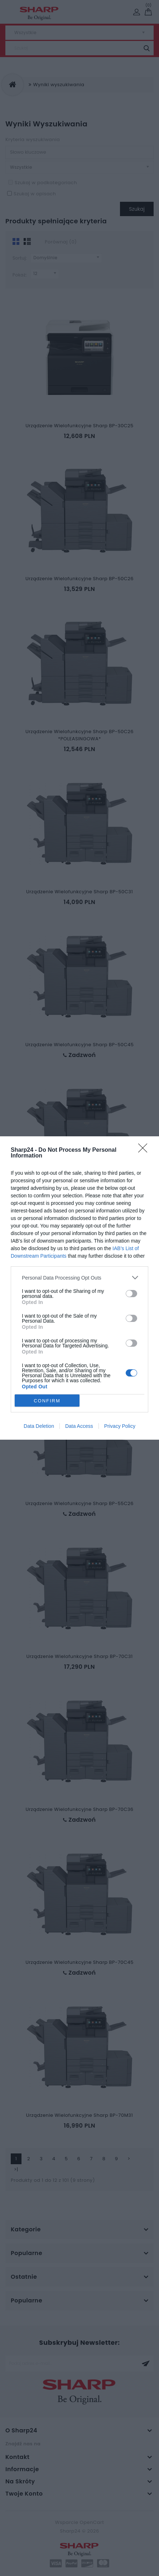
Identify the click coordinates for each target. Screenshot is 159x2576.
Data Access (79, 1426)
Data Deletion (39, 1426)
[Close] (145, 1150)
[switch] (131, 1293)
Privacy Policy (119, 1426)
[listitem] (79, 1277)
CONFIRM (47, 1400)
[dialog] (79, 1288)
